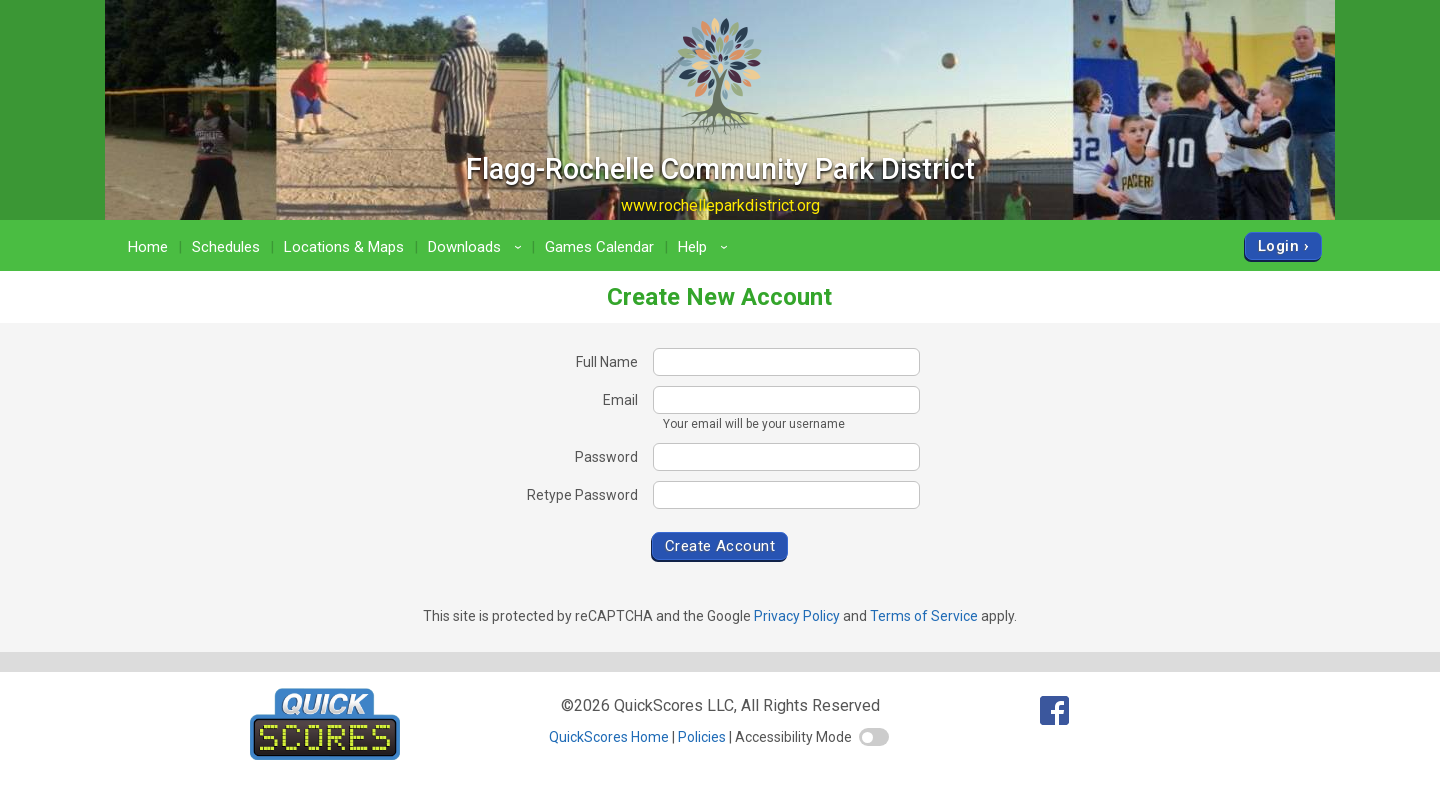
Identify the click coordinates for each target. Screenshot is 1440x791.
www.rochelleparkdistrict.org (720, 205)
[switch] (874, 737)
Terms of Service (924, 616)
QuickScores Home (609, 737)
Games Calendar (599, 247)
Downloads (478, 247)
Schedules (226, 247)
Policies (702, 737)
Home (148, 247)
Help (706, 247)
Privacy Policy (797, 616)
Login (1278, 246)
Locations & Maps (344, 247)
